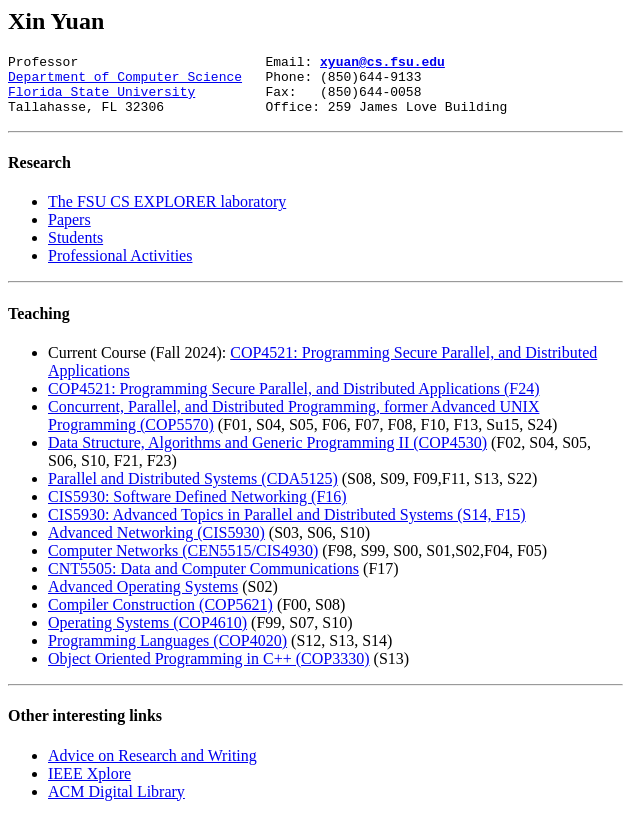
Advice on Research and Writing (152, 767)
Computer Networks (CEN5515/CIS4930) (183, 562)
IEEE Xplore (89, 785)
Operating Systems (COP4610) (147, 634)
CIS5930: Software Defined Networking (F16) (197, 508)
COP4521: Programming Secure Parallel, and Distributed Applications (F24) (294, 400)
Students (75, 249)
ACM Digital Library (116, 803)
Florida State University (101, 100)
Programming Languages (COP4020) (167, 652)
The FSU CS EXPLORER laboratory (167, 213)
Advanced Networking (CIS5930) (156, 544)
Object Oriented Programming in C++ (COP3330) (209, 670)
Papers (69, 231)
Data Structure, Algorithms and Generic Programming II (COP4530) (267, 454)
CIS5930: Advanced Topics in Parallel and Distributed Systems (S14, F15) (287, 526)
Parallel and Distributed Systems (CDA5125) (193, 490)
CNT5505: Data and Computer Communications (203, 580)
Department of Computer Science (125, 82)
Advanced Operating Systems (143, 598)
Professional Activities (120, 267)
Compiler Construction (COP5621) (160, 616)
